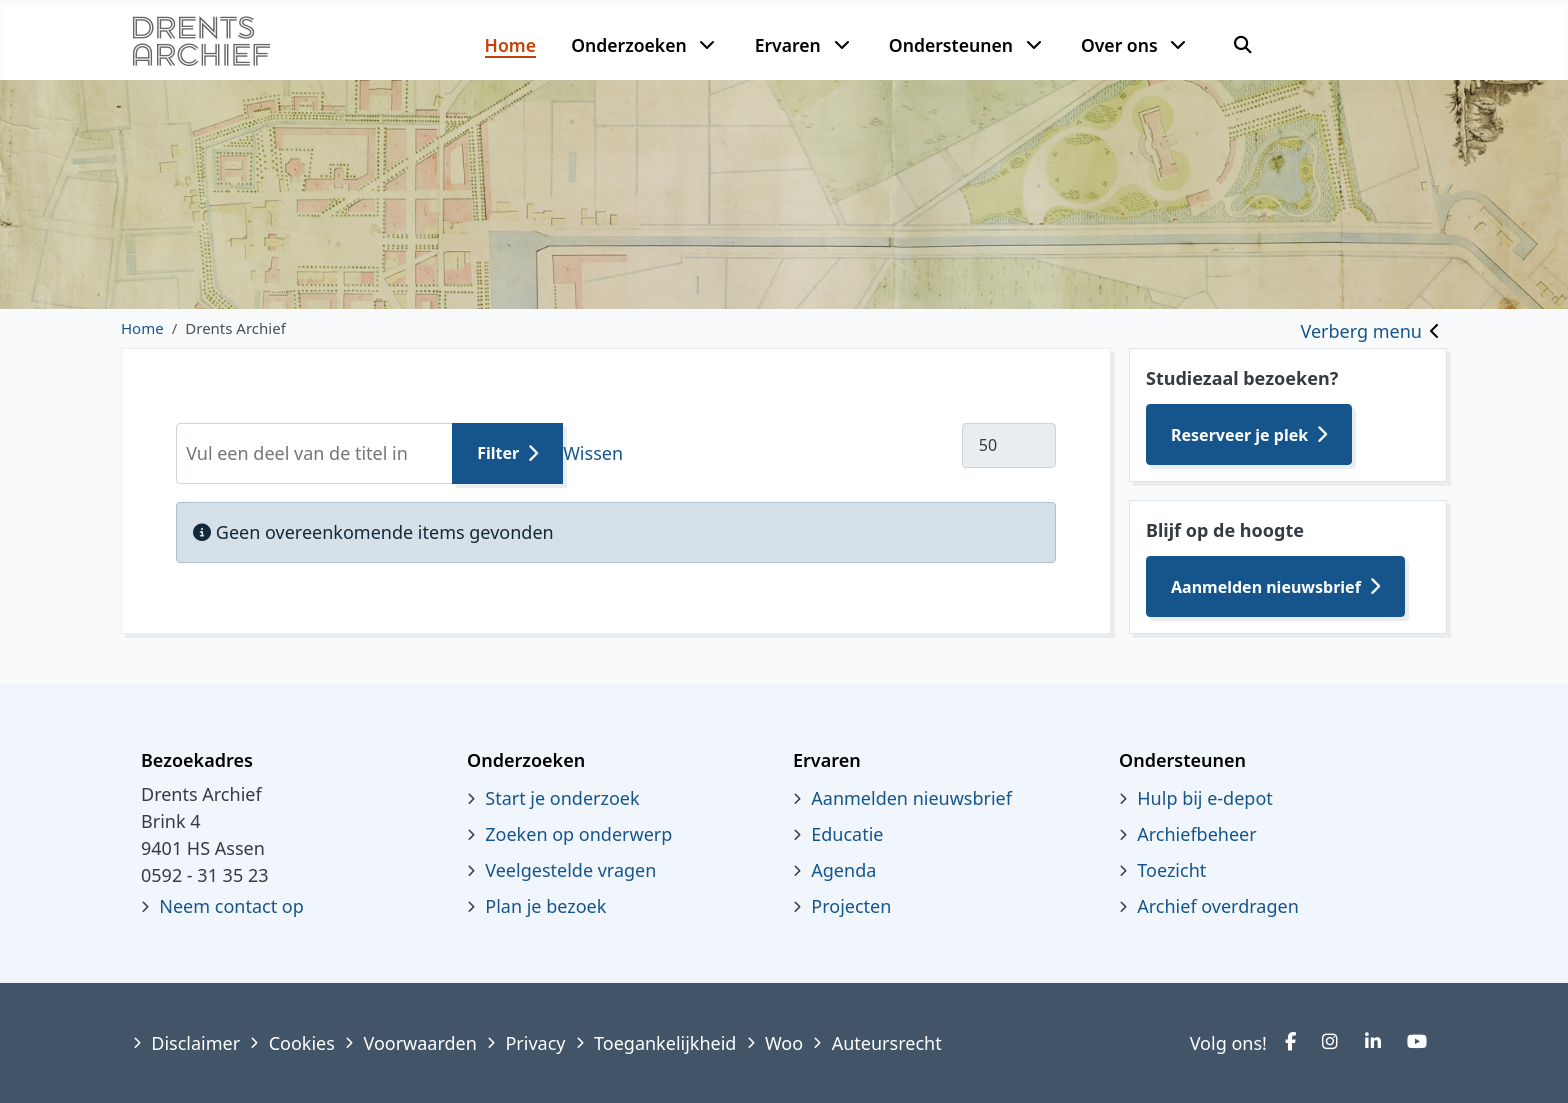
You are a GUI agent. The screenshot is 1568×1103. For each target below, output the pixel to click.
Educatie (847, 834)
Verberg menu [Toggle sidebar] (1361, 331)
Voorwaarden (419, 1043)
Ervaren (788, 45)
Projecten (851, 906)
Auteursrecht (887, 1043)
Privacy (535, 1043)
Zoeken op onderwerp (578, 834)
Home (510, 45)
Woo (784, 1043)
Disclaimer (195, 1043)
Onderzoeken (629, 45)
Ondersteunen (951, 45)
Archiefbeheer (1196, 834)
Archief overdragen (1218, 906)
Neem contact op (231, 906)
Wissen (593, 453)
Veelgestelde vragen (570, 870)
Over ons (1119, 45)
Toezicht (1171, 870)
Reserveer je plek (1239, 435)
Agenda (843, 870)
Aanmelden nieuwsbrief (1266, 587)
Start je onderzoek (562, 798)
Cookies (302, 1043)
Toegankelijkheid (665, 1043)
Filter (498, 453)
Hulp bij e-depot (1205, 798)
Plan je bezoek (545, 906)
